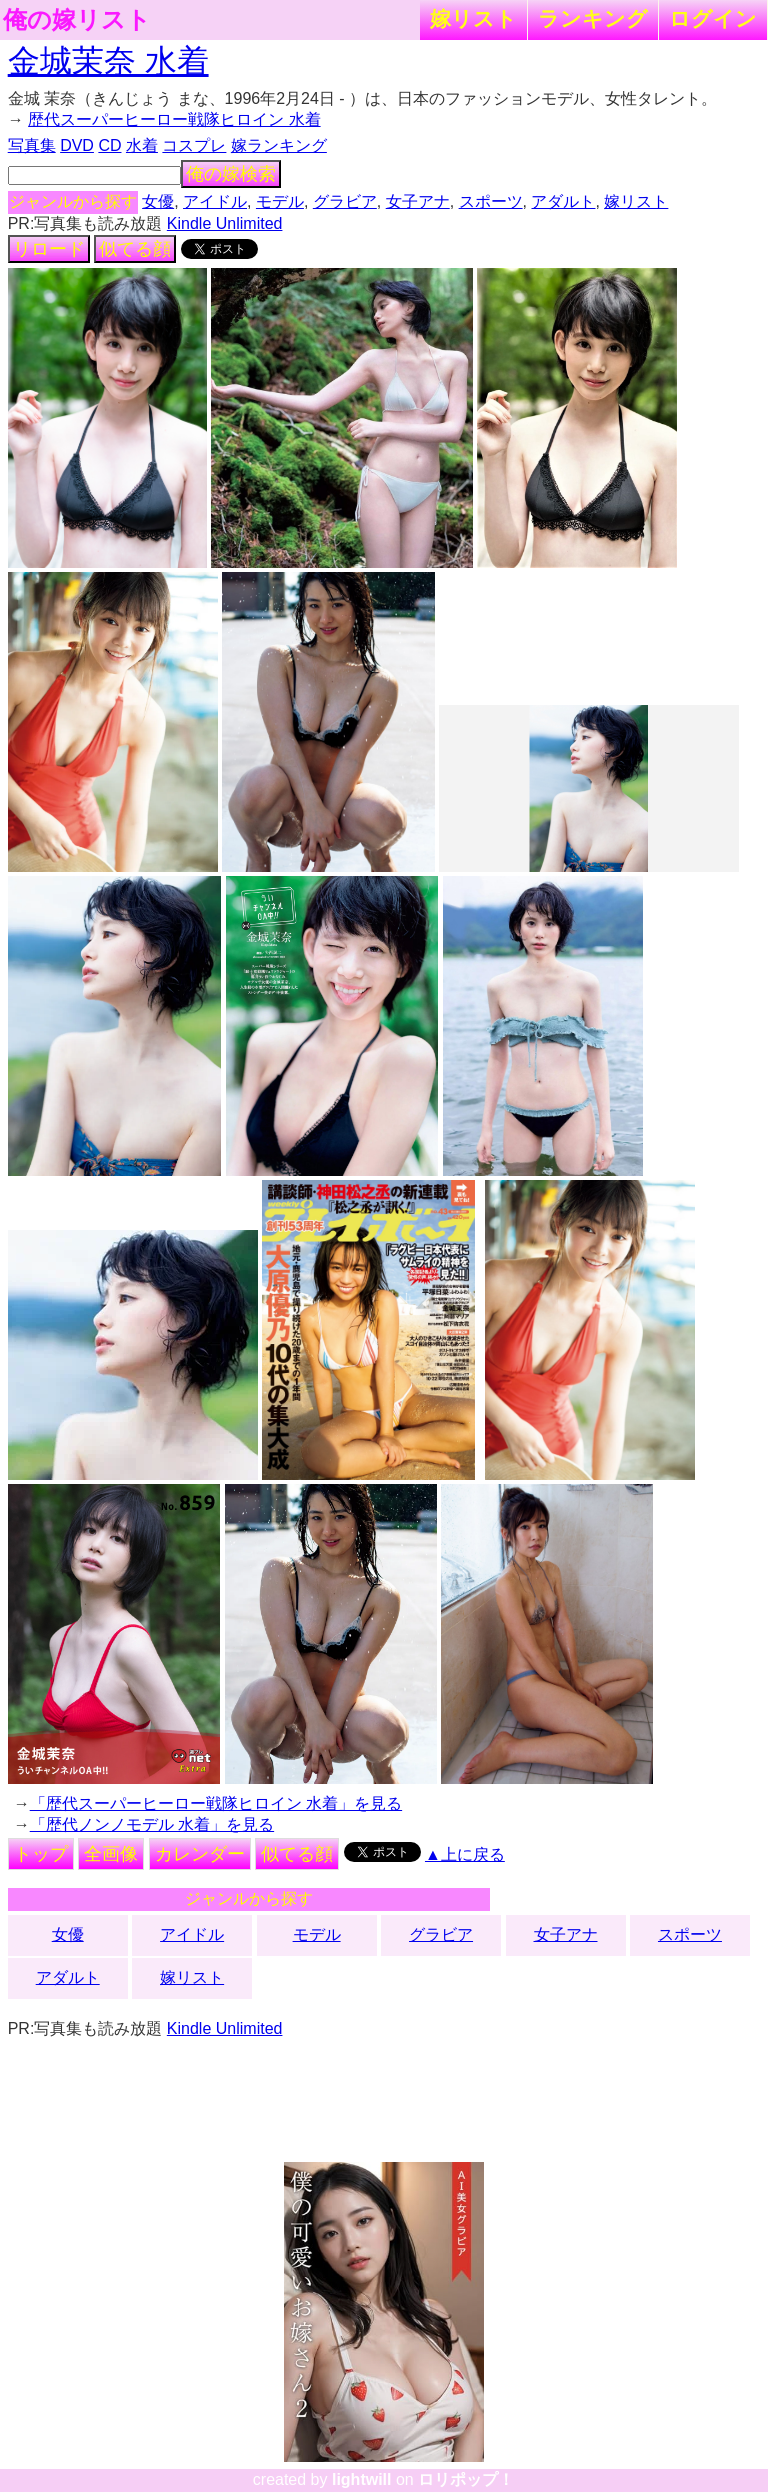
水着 (142, 145)
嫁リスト (473, 18)
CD (109, 145)
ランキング (593, 18)
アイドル (215, 201)
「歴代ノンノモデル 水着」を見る (152, 1824)
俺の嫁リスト (77, 20)
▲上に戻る (465, 1854)
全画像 (111, 1854)
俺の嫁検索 (231, 174)
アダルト (563, 201)
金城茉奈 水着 (108, 61)
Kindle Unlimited (225, 223)
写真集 (32, 145)
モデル (280, 201)
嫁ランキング (279, 145)
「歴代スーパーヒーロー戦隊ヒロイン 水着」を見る (216, 1803)
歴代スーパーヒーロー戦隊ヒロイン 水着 (174, 119)
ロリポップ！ (466, 2479)
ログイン (713, 18)
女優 (158, 201)
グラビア (345, 201)
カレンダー (200, 1854)
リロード (49, 249)
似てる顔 (135, 249)
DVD (77, 145)
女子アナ (418, 201)
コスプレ (194, 145)
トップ (41, 1854)
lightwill (362, 2479)
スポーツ (491, 201)
